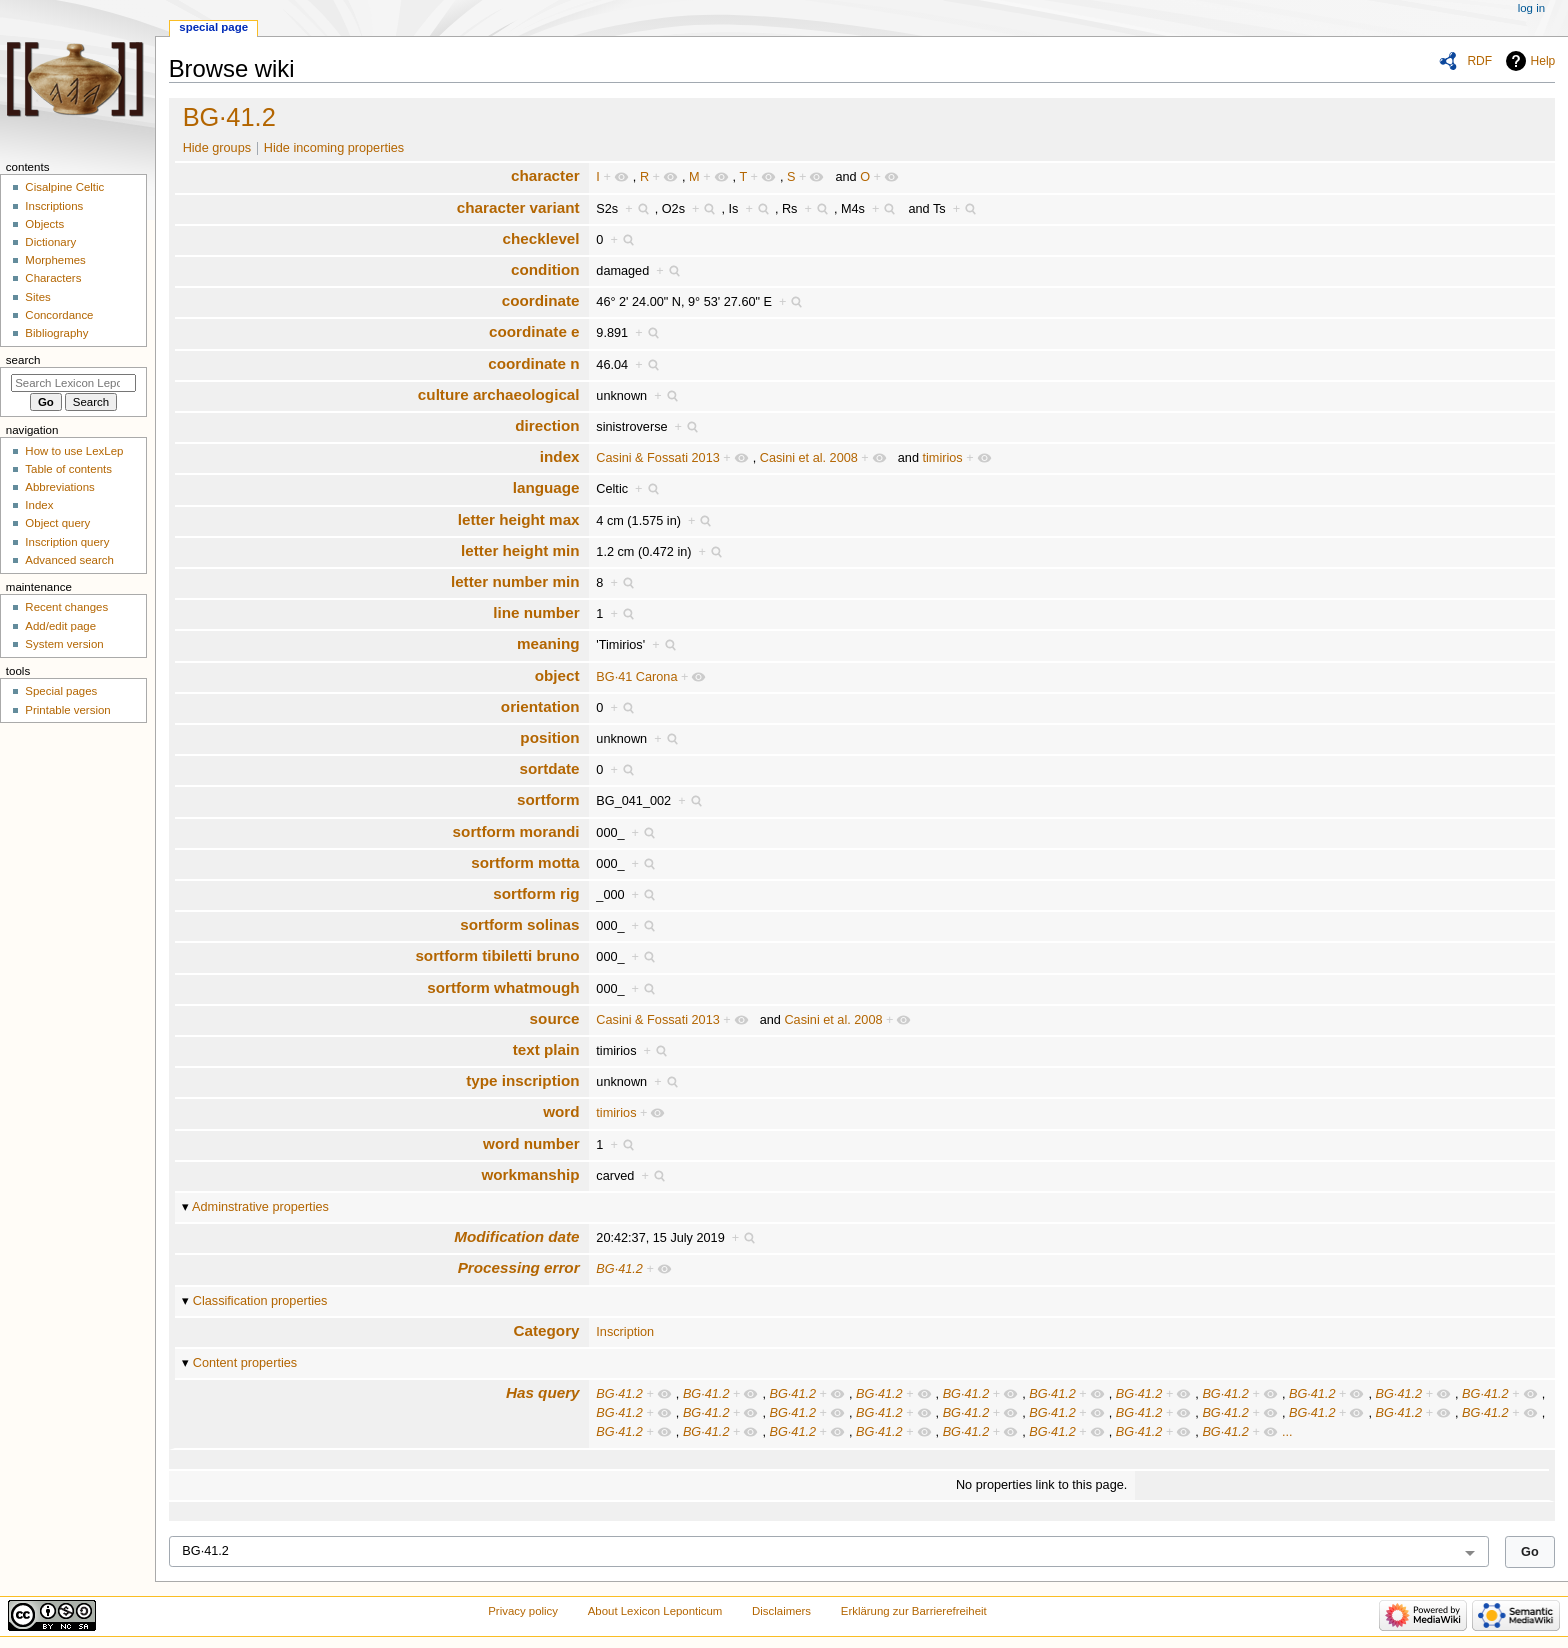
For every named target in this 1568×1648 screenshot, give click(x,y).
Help (1543, 61)
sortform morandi (516, 831)
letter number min (515, 581)
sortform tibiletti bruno (497, 955)
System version (64, 644)
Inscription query (67, 542)
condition (545, 269)
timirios (943, 458)
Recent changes (66, 607)
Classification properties (260, 1301)
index (560, 456)
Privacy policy (523, 1611)
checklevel (540, 238)
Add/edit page (60, 626)
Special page (213, 27)
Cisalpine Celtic (64, 187)
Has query (543, 1392)
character (545, 175)
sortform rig (536, 893)
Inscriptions (54, 206)
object (557, 675)
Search (23, 360)
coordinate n (533, 363)
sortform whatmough (503, 987)
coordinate (541, 300)
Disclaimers (781, 1611)
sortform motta (525, 862)
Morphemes (55, 260)
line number (536, 612)
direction (547, 425)
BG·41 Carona (636, 677)
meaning (548, 643)
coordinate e (534, 331)
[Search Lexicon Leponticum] (73, 383)
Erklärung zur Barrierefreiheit (914, 1611)
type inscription (522, 1080)
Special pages (61, 691)
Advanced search (69, 560)
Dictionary (50, 242)
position (549, 737)
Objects (44, 224)
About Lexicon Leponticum (655, 1611)
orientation (540, 706)
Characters (53, 278)
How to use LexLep (74, 451)
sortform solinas (519, 924)
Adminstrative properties (260, 1207)
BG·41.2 (229, 117)
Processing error (519, 1267)
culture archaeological (499, 394)
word (561, 1111)
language (546, 487)
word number (531, 1143)
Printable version (67, 710)
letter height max (519, 519)
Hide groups (217, 148)
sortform (548, 799)
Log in (1531, 8)
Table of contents (68, 469)
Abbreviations (59, 487)
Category (547, 1330)
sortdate (549, 768)
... (1287, 1432)
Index (39, 505)
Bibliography (56, 333)
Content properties (245, 1363)
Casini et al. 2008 (809, 458)
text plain (546, 1049)
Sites (37, 297)
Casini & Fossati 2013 (657, 458)
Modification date (516, 1236)
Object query (57, 523)
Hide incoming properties (334, 148)
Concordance (59, 315)
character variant (518, 207)
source (555, 1018)
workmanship (530, 1174)
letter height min (520, 550)
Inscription (625, 1332)
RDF (1479, 61)
